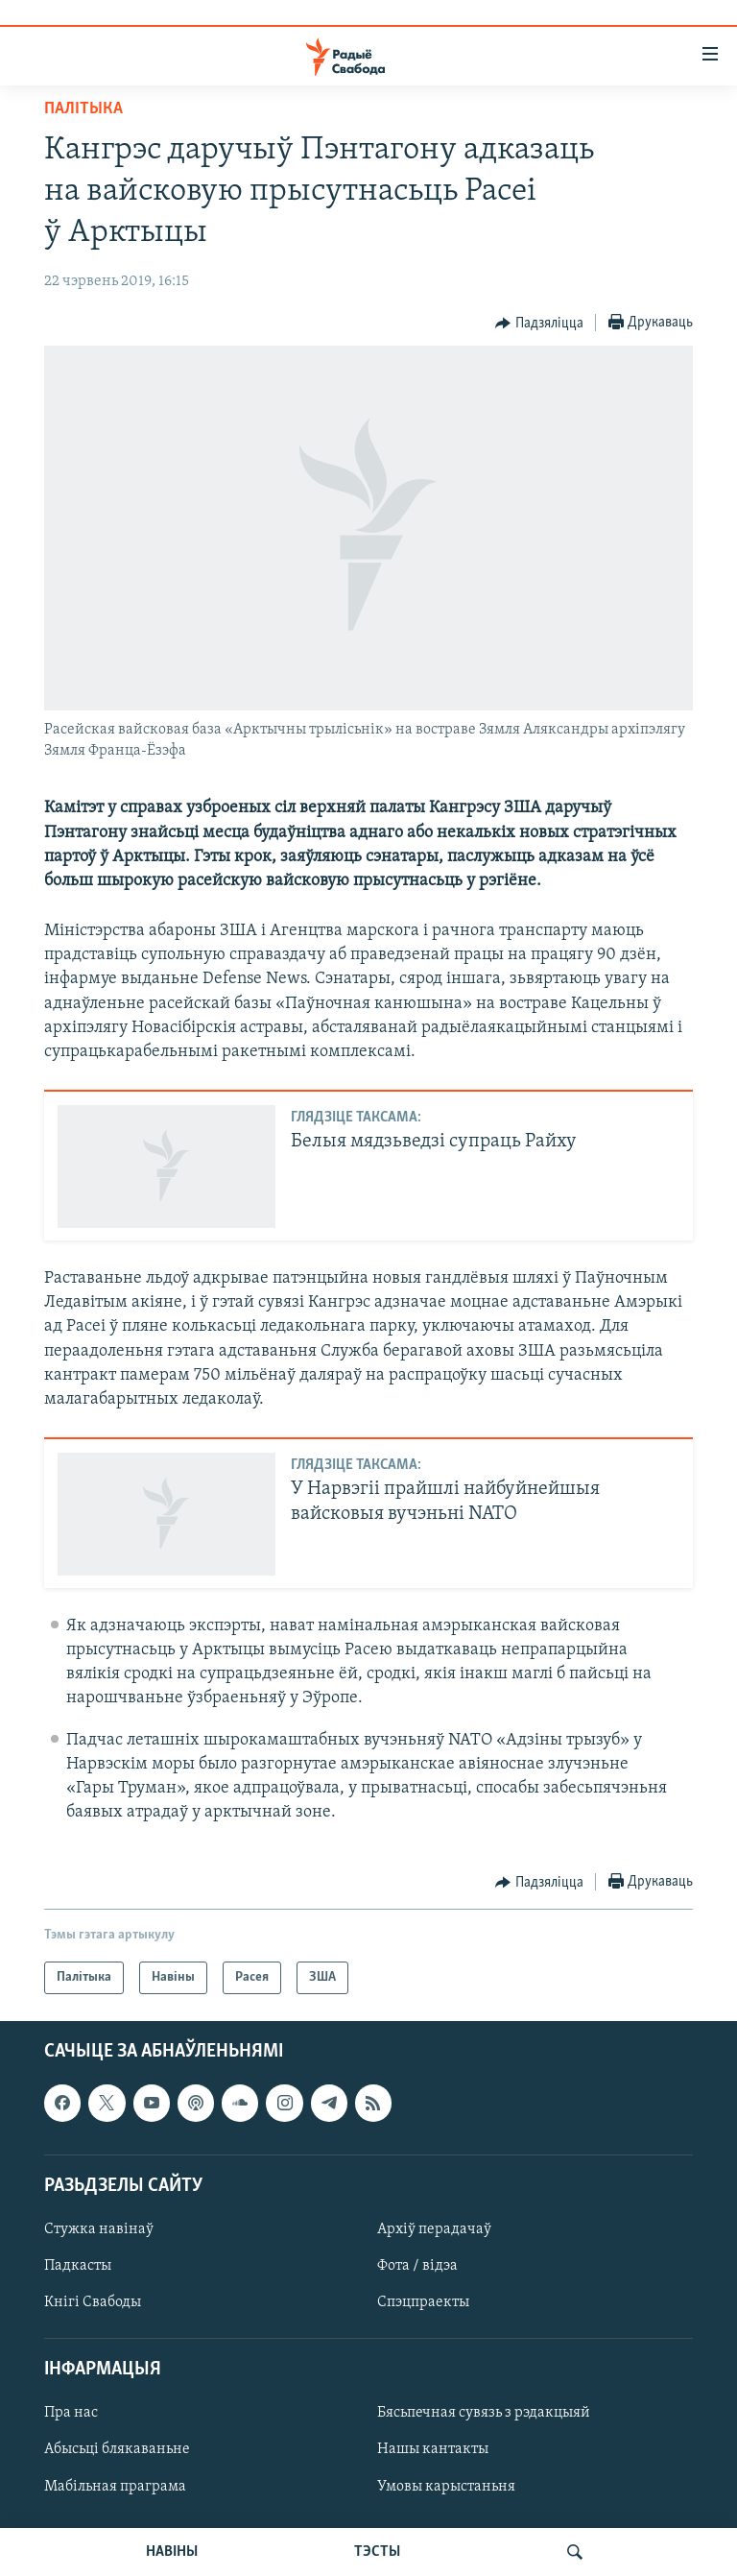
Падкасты (77, 2266)
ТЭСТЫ (377, 2552)
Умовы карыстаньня (446, 2486)
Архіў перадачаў (434, 2229)
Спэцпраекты (423, 2302)
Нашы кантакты (432, 2450)
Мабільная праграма (115, 2486)
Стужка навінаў (99, 2229)
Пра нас (71, 2413)
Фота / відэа (417, 2266)
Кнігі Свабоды (92, 2302)
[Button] (539, 323)
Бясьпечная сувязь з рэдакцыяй (483, 2413)
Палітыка (83, 109)
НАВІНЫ (172, 2552)
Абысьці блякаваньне (117, 2450)
